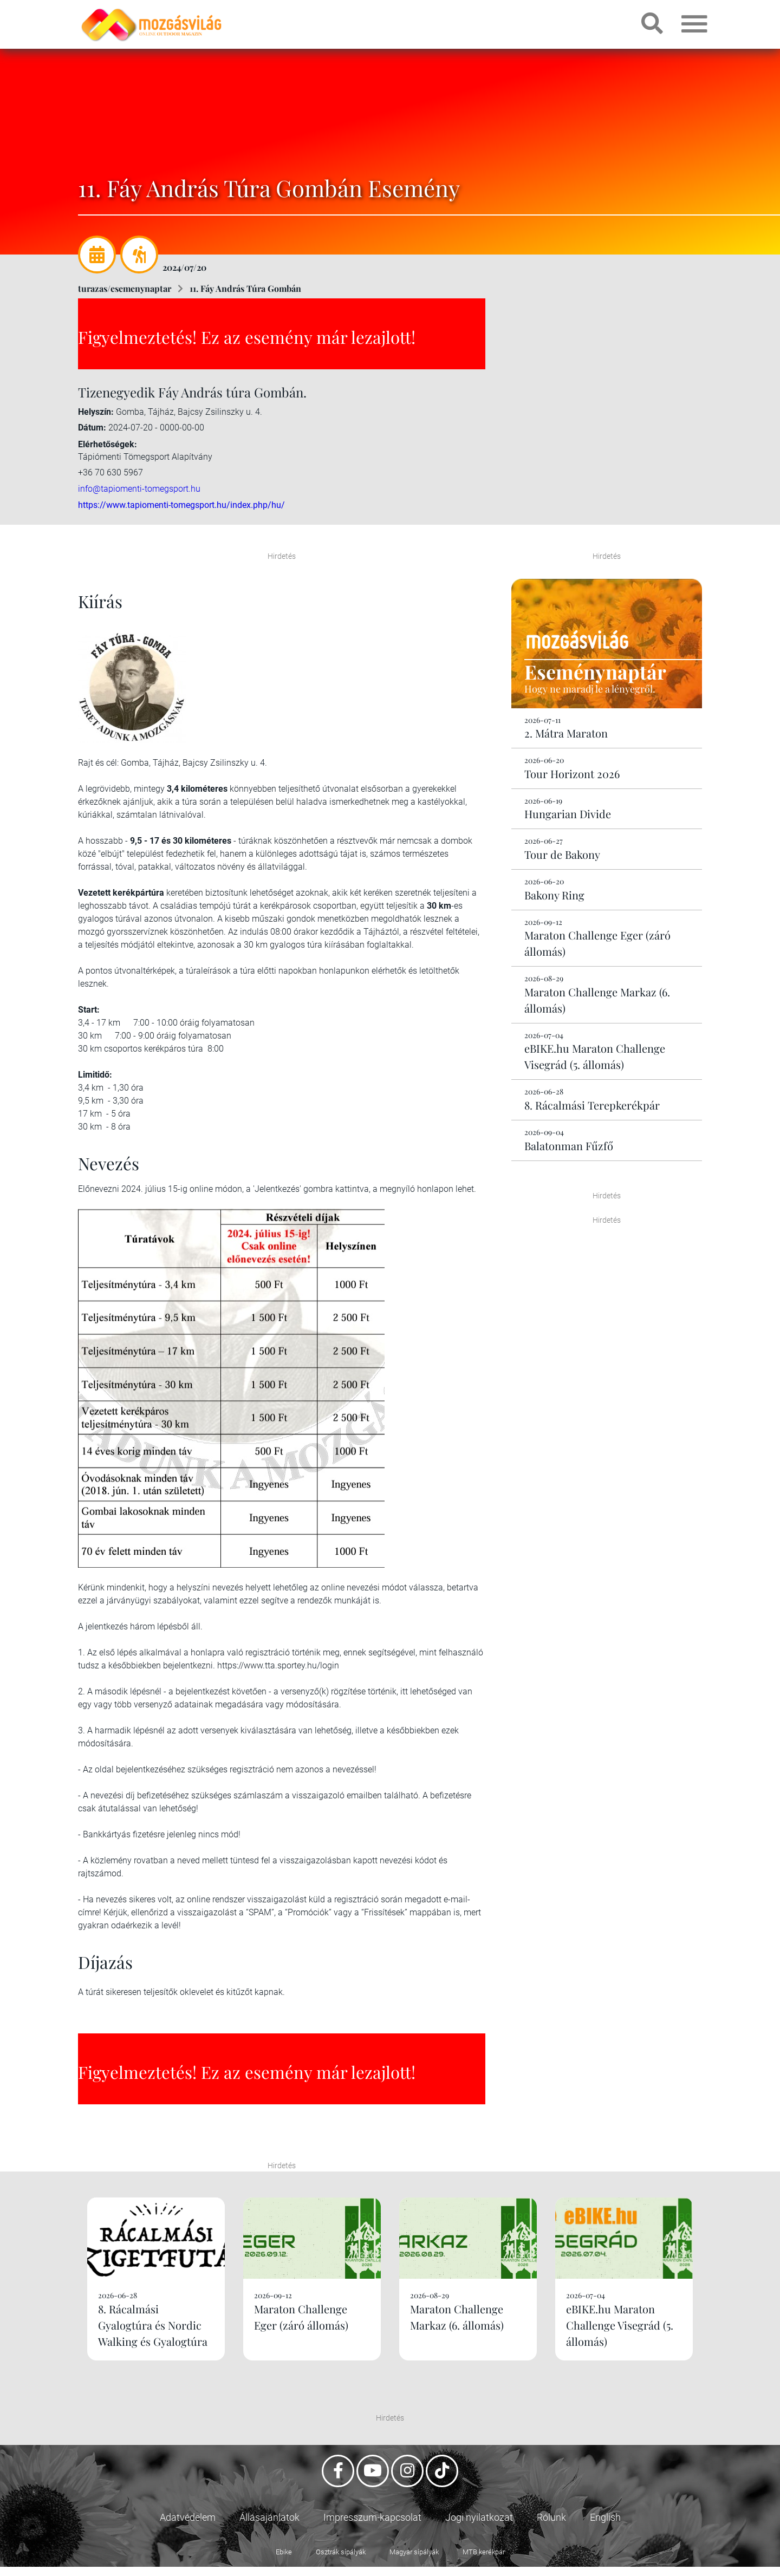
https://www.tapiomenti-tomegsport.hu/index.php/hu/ (181, 505)
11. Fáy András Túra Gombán (245, 288)
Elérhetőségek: (107, 444)
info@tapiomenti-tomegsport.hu (139, 488)
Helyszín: (96, 412)
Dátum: (92, 427)
